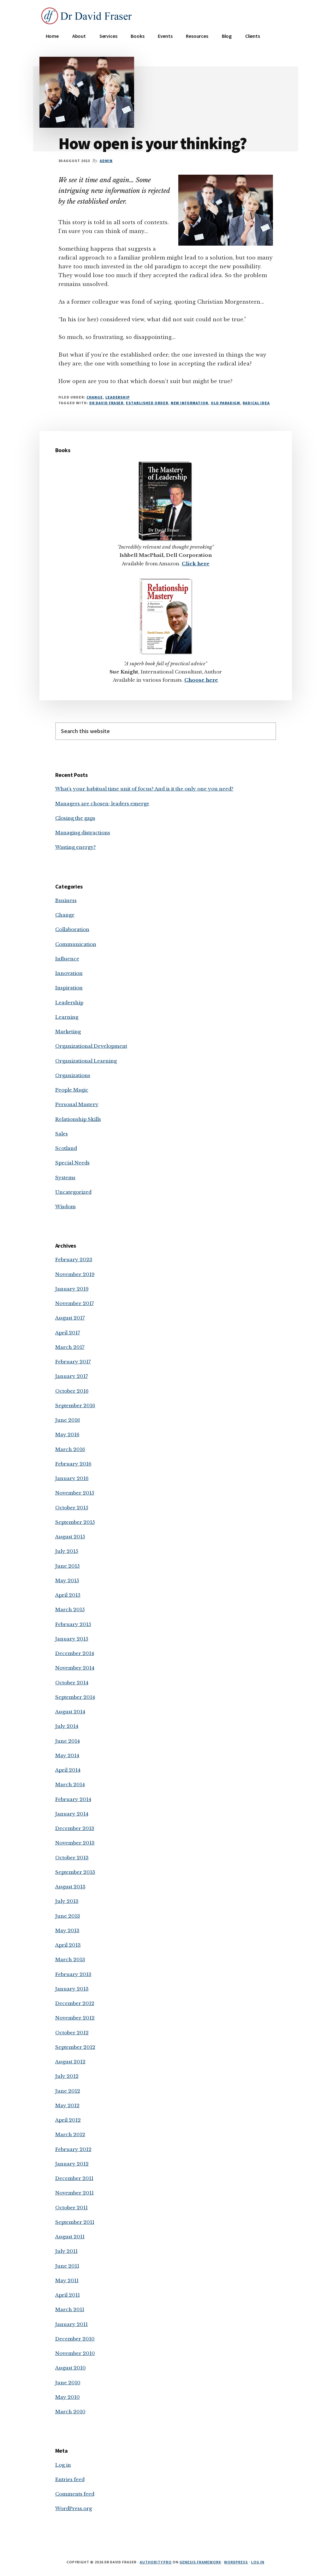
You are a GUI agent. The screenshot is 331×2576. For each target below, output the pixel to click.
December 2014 (74, 1653)
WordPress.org (73, 2508)
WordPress (236, 2562)
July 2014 (66, 1726)
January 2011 (71, 2324)
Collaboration (72, 929)
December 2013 (74, 1828)
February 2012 (73, 2149)
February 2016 (73, 1464)
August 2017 (70, 1318)
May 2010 (67, 2397)
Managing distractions (82, 833)
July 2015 (66, 1551)
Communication (75, 944)
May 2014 (67, 1755)
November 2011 (74, 2193)
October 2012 (72, 2033)
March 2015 (70, 1609)
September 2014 (75, 1697)
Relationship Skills (78, 1119)
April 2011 (67, 2295)
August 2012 (70, 2062)
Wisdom (65, 1206)
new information (189, 402)
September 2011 (74, 2222)
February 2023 (73, 1259)
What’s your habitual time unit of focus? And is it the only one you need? (144, 789)
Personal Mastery (76, 1104)
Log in (63, 2465)
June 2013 (67, 1916)
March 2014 (70, 1784)
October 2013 (72, 1858)
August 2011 (70, 2237)
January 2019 (72, 1289)
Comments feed (74, 2494)
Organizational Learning (86, 1061)
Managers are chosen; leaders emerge (102, 804)
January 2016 (72, 1478)
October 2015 (71, 1508)
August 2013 (70, 1887)
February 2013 (73, 1974)
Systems (65, 1177)
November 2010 (75, 2353)
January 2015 (71, 1639)
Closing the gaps (75, 818)
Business (66, 900)
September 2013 (75, 1872)
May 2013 (67, 1930)
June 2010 (67, 2383)
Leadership (117, 397)
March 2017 (70, 1347)
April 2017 (67, 1333)
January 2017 (71, 1376)
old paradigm (225, 402)
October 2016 (72, 1391)
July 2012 (67, 2076)
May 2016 (67, 1434)
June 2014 (67, 1741)
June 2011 (67, 2266)
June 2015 (67, 1566)
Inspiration (69, 988)
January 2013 (72, 1989)
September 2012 (75, 2047)
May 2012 (67, 2105)
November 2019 (75, 1274)
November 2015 (74, 1493)
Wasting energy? (75, 847)
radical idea (256, 402)
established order (147, 402)
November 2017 (74, 1303)
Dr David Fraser (106, 402)
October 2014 (71, 1683)
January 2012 (72, 2164)
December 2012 (74, 2003)
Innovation (69, 973)
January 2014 (71, 1814)
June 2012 (67, 2091)
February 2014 (73, 1799)
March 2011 (69, 2309)
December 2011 (74, 2178)
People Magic (71, 1090)
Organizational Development (91, 1046)
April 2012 (68, 2120)
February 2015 (73, 1624)
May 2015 (67, 1580)
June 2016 (67, 1420)
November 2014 (74, 1668)
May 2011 (67, 2280)
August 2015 (70, 1537)
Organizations (72, 1075)
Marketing (68, 1031)
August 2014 (70, 1712)
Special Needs (72, 1163)
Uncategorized (73, 1192)
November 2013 (75, 1843)
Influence (67, 959)
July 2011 (66, 2251)
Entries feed (70, 2479)
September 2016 (75, 1405)
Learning (66, 1017)
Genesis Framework (200, 2562)
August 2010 (70, 2368)
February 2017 (73, 1362)
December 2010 (75, 2339)
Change (94, 397)
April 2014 (67, 1770)
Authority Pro (156, 2562)
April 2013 (68, 1945)
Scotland (66, 1148)
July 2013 (67, 1901)
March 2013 (70, 1959)
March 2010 (70, 2412)
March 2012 (70, 2134)
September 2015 (75, 1522)
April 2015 (67, 1595)
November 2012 (75, 2018)
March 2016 (70, 1449)
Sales (61, 1134)
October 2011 (71, 2208)
